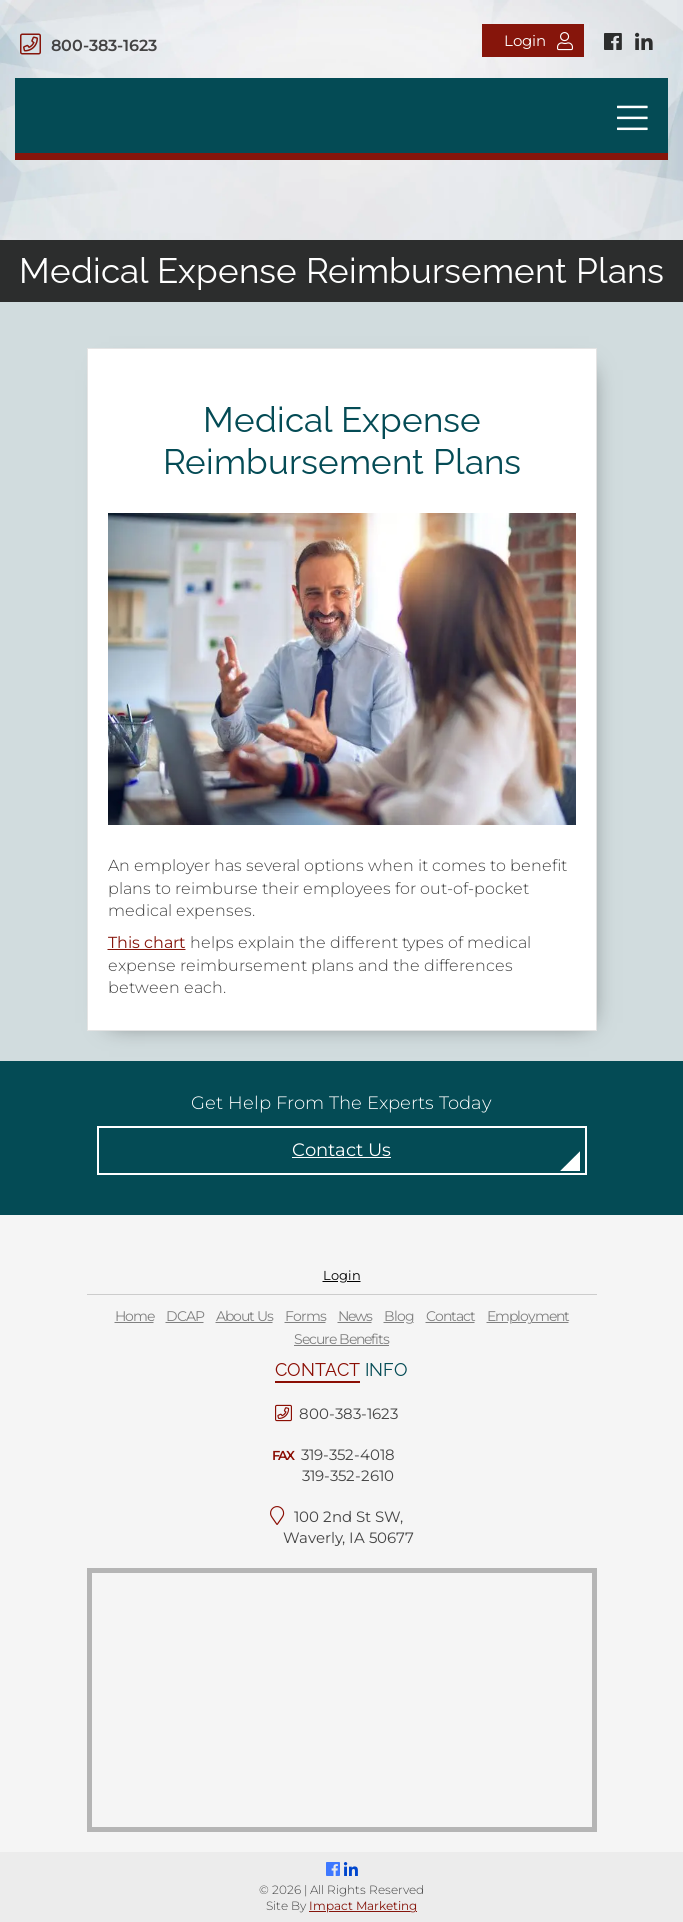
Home (134, 1316)
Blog (399, 1316)
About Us (244, 1316)
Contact (450, 1316)
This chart (147, 942)
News (355, 1316)
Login (538, 40)
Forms (305, 1316)
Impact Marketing (363, 1905)
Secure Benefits (341, 1339)
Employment (528, 1316)
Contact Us (341, 1150)
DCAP (185, 1316)
